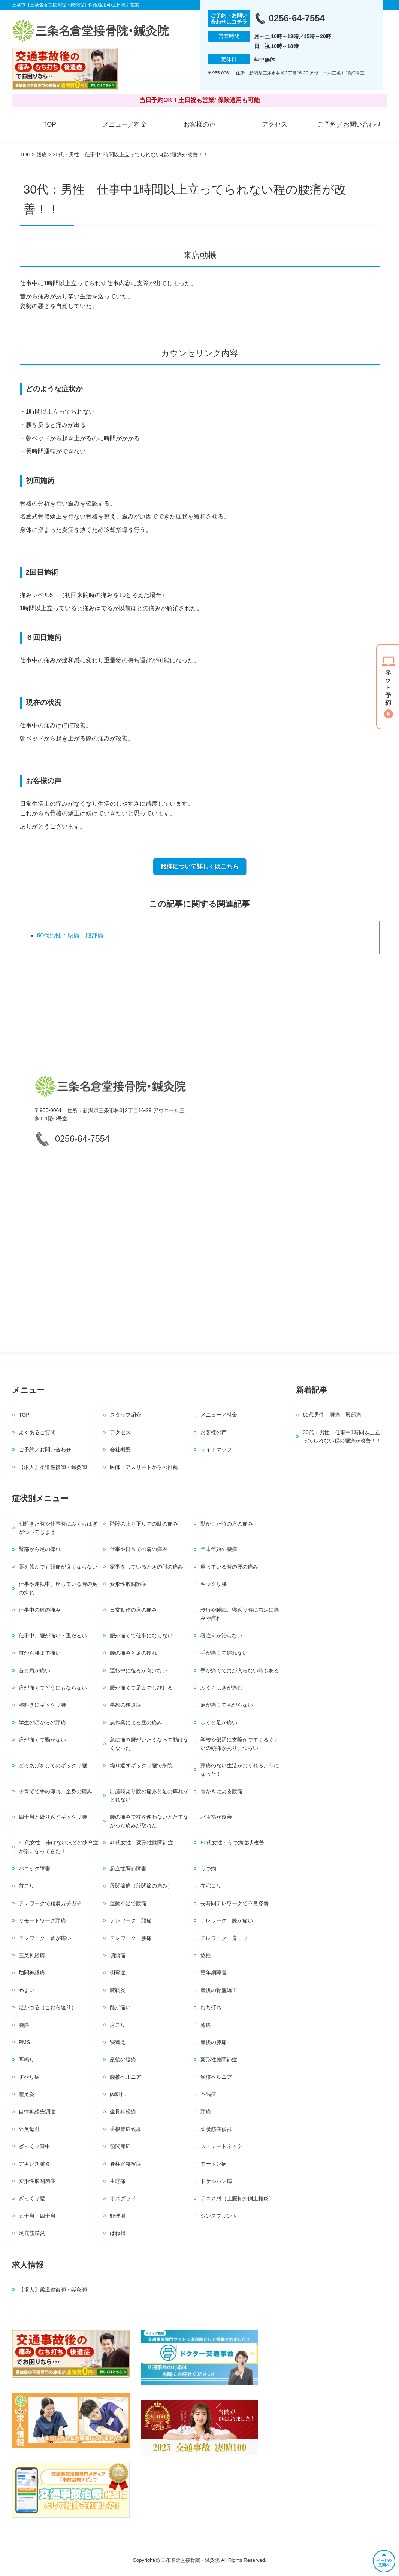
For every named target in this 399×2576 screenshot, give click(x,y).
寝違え (118, 2042)
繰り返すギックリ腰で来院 (141, 1765)
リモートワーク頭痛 (42, 1920)
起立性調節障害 (128, 1868)
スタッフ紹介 (125, 1415)
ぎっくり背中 (34, 2146)
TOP (49, 124)
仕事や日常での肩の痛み (138, 1549)
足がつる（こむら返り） (47, 2007)
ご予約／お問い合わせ (349, 124)
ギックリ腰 (213, 1584)
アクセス (274, 124)
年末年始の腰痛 (218, 1549)
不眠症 (208, 2094)
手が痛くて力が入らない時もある (239, 1670)
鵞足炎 (26, 2094)
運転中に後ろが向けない (138, 1670)
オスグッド (123, 2198)
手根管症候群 (125, 2129)
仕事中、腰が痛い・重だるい (53, 1636)
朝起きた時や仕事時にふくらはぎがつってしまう (58, 1528)
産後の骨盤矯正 (218, 1990)
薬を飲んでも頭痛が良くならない (58, 1567)
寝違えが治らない (221, 1636)
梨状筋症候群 (216, 2129)
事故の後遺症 (125, 1705)
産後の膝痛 (213, 2042)
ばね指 (118, 2233)
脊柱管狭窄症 (125, 2164)
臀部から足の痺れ (40, 1549)
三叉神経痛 (32, 1955)
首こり (26, 1886)
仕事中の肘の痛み (40, 1610)
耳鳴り (26, 2059)
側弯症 (118, 1973)
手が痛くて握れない (224, 1653)
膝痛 (205, 2025)
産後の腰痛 (123, 2059)
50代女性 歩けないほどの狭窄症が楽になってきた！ (58, 1847)
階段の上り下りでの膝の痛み (144, 1524)
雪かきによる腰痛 (221, 1791)
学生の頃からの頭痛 (42, 1722)
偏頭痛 (118, 1955)
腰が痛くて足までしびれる (141, 1688)
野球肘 (118, 2216)
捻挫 (205, 1955)
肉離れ (118, 2094)
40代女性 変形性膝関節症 (141, 1843)
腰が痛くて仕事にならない (141, 1636)
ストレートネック (221, 2146)
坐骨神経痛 (123, 2111)
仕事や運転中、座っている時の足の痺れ (58, 1588)
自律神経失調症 (37, 2111)
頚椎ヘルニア (216, 2077)
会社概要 (120, 1450)
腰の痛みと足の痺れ (133, 1653)
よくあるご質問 (37, 1432)
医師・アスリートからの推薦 (144, 1467)
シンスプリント (218, 2216)
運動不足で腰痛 (128, 1903)
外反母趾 (29, 2129)
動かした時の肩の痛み (226, 1524)
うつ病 (208, 1868)
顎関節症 (120, 2146)
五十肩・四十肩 (37, 2216)
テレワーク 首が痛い (45, 1938)
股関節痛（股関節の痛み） (141, 1886)
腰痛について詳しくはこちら (200, 866)
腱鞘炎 (118, 1990)
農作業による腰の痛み (136, 1722)
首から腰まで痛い (40, 1653)
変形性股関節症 (128, 1584)
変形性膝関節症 (218, 2059)
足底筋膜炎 (32, 2233)
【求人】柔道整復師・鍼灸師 (53, 1467)
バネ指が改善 (216, 1817)
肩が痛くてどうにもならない (53, 1688)
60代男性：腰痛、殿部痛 (70, 935)
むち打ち (210, 2007)
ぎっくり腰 (32, 2198)
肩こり (118, 2025)
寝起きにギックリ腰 (42, 1705)
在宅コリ (210, 1886)
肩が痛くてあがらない (226, 1705)
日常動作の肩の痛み (133, 1610)
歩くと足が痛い (218, 1722)
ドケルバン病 (216, 2181)
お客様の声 (199, 124)
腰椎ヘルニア (125, 2077)
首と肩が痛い (34, 1670)
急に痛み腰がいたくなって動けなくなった (149, 1744)
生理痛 (118, 2181)
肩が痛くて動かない (42, 1740)
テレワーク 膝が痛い (226, 1920)
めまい (26, 1990)
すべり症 (29, 2077)
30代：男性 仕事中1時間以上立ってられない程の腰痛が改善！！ (342, 1436)
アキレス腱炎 (34, 2164)
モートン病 (213, 2164)
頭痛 (205, 2111)
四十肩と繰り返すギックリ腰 (53, 1817)
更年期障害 (213, 1973)
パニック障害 (34, 1868)
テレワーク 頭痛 (131, 1920)
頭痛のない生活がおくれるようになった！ (239, 1770)
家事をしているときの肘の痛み (146, 1567)
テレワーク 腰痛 (131, 1938)
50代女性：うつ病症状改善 (232, 1843)
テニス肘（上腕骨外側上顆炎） (237, 2198)
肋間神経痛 (32, 1973)
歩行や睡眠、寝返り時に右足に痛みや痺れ (239, 1614)
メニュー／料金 (124, 124)
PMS (24, 2042)
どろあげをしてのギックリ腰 (53, 1765)
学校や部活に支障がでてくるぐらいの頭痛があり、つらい (239, 1744)
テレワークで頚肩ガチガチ (50, 1903)
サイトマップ (216, 1450)
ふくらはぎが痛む (221, 1688)
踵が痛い (120, 2007)
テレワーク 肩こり (224, 1938)
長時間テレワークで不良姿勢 (234, 1903)
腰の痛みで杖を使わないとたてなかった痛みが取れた (149, 1821)
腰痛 (41, 155)
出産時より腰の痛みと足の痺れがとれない (149, 1795)
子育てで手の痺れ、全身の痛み (55, 1791)
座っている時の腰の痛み (229, 1567)
